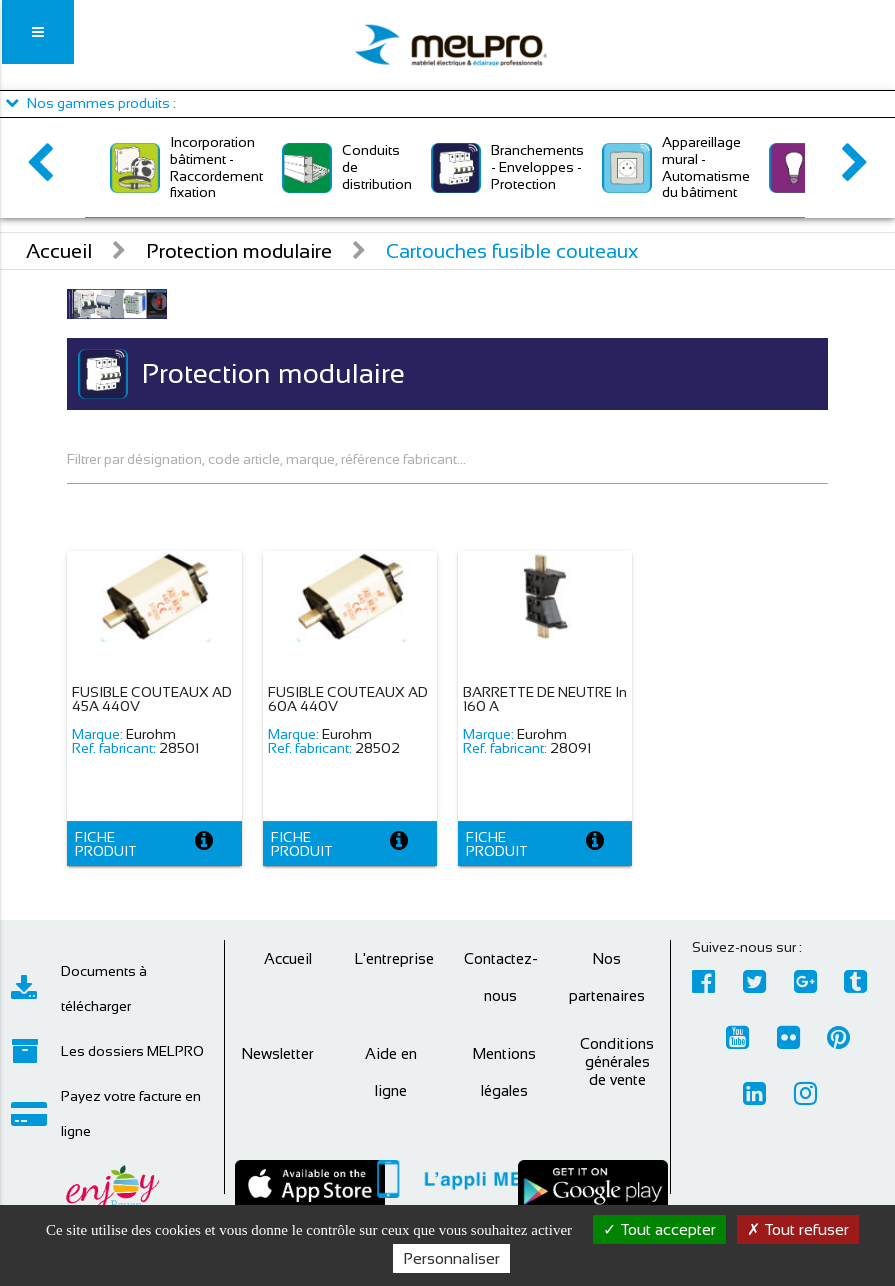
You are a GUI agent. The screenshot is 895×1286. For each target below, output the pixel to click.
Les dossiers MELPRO (107, 1051)
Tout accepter (659, 1229)
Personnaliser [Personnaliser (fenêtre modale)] (451, 1258)
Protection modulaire (239, 251)
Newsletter (277, 1053)
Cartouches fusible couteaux (512, 251)
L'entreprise (394, 958)
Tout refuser (798, 1229)
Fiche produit (106, 844)
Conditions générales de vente (617, 1061)
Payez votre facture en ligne (106, 1113)
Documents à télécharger (79, 988)
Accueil (59, 251)
